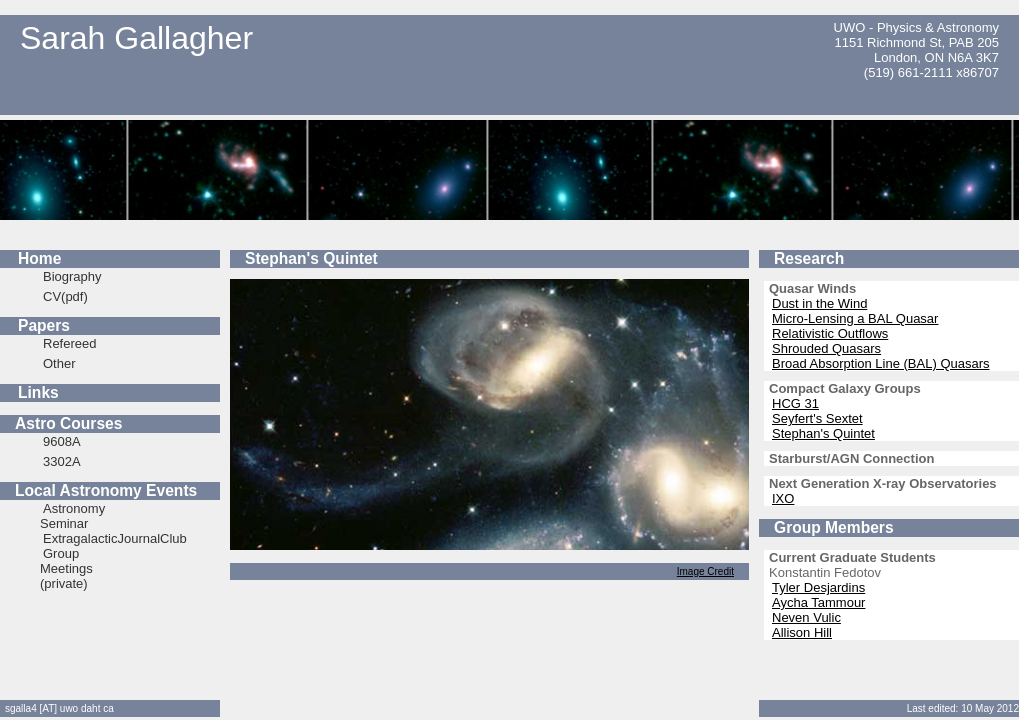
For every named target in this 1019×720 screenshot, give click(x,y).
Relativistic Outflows (830, 333)
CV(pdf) (65, 296)
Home (39, 258)
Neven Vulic (806, 617)
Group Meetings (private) (66, 568)
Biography (72, 276)
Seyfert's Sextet (817, 418)
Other (59, 363)
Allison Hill (802, 632)
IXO (783, 498)
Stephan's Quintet (823, 433)
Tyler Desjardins (818, 587)
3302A (62, 461)
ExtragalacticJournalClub (115, 538)
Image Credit (705, 571)
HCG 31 (795, 403)
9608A (62, 441)
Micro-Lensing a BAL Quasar (855, 318)
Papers (44, 325)
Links (38, 392)
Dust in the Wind (819, 303)
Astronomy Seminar (72, 516)
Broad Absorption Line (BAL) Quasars (881, 363)
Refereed (69, 343)
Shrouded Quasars (826, 348)
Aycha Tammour (818, 602)
